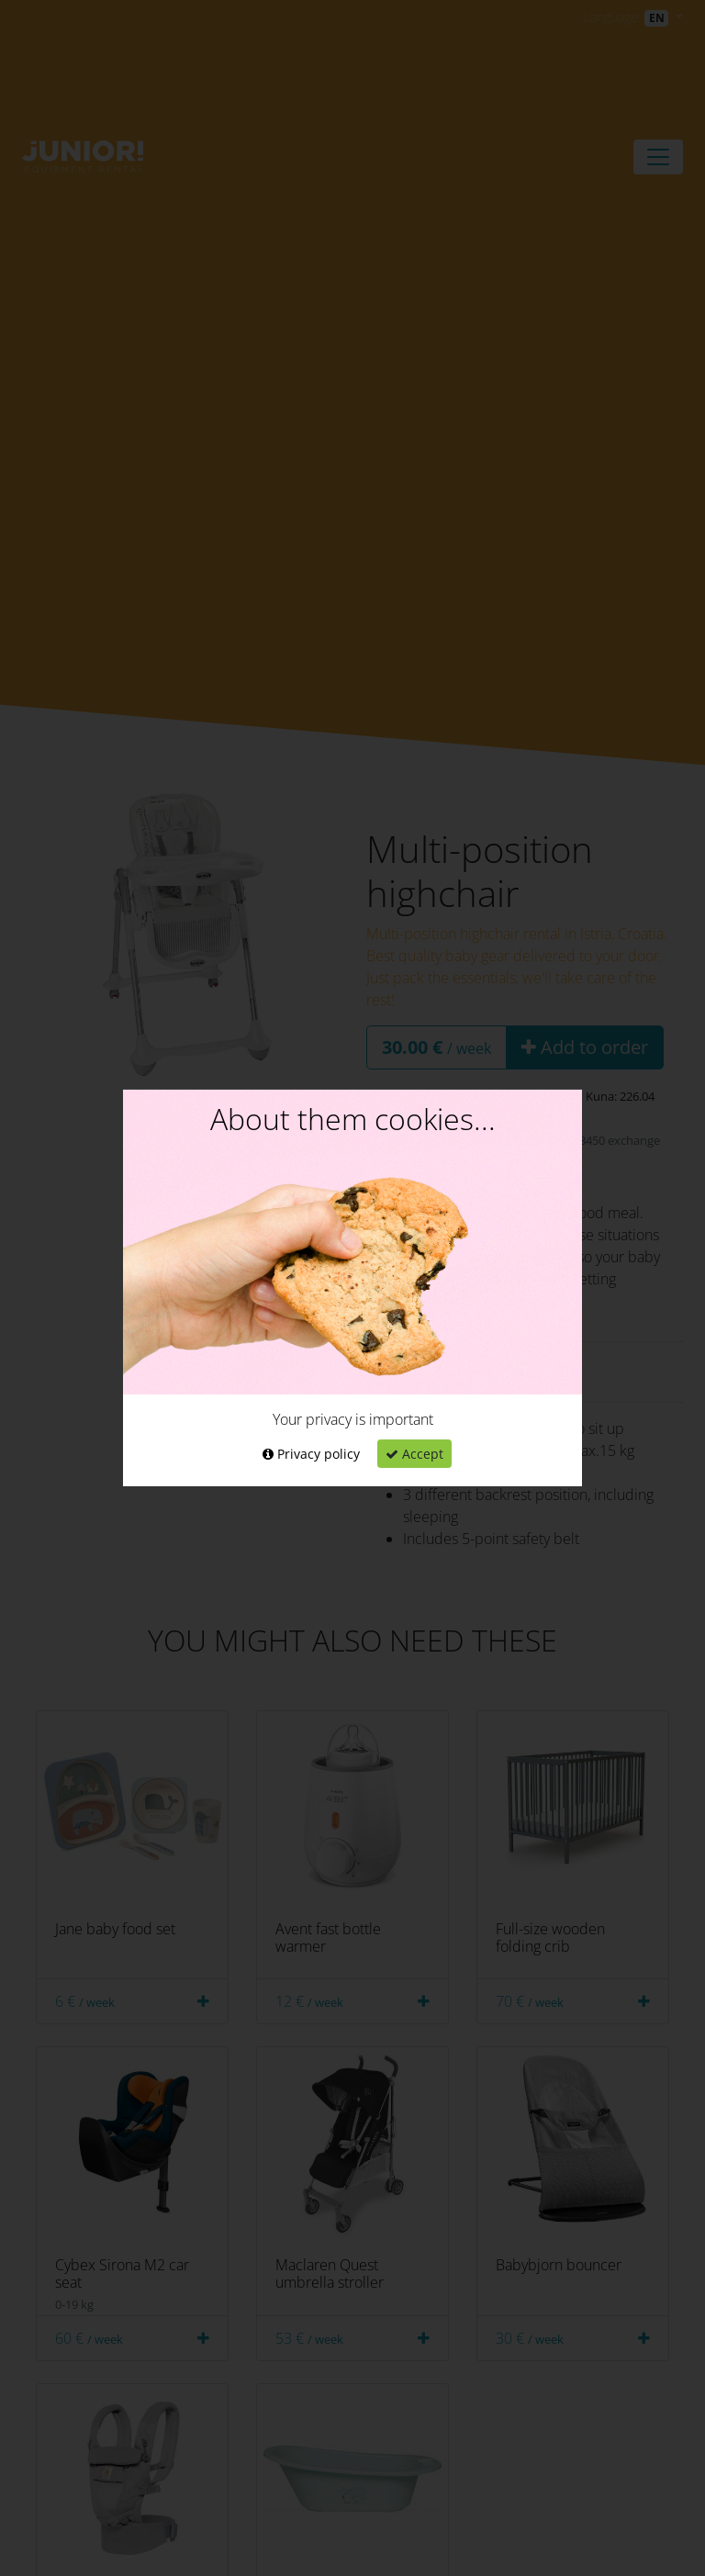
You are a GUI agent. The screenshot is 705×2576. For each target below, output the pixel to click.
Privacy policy (311, 1453)
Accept (414, 1453)
